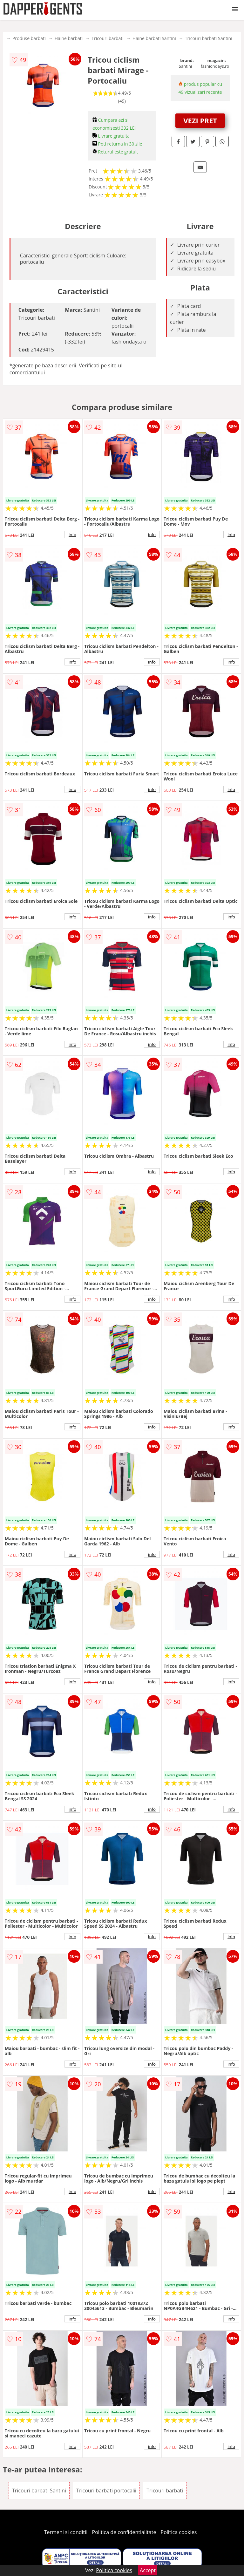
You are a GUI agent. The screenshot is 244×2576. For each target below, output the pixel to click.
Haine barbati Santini (154, 38)
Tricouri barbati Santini (208, 38)
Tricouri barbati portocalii (106, 2490)
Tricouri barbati (108, 38)
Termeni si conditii (66, 2532)
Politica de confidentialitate (124, 2532)
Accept (148, 2570)
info (72, 534)
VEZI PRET (200, 120)
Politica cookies (179, 2532)
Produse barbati (29, 38)
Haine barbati (69, 38)
